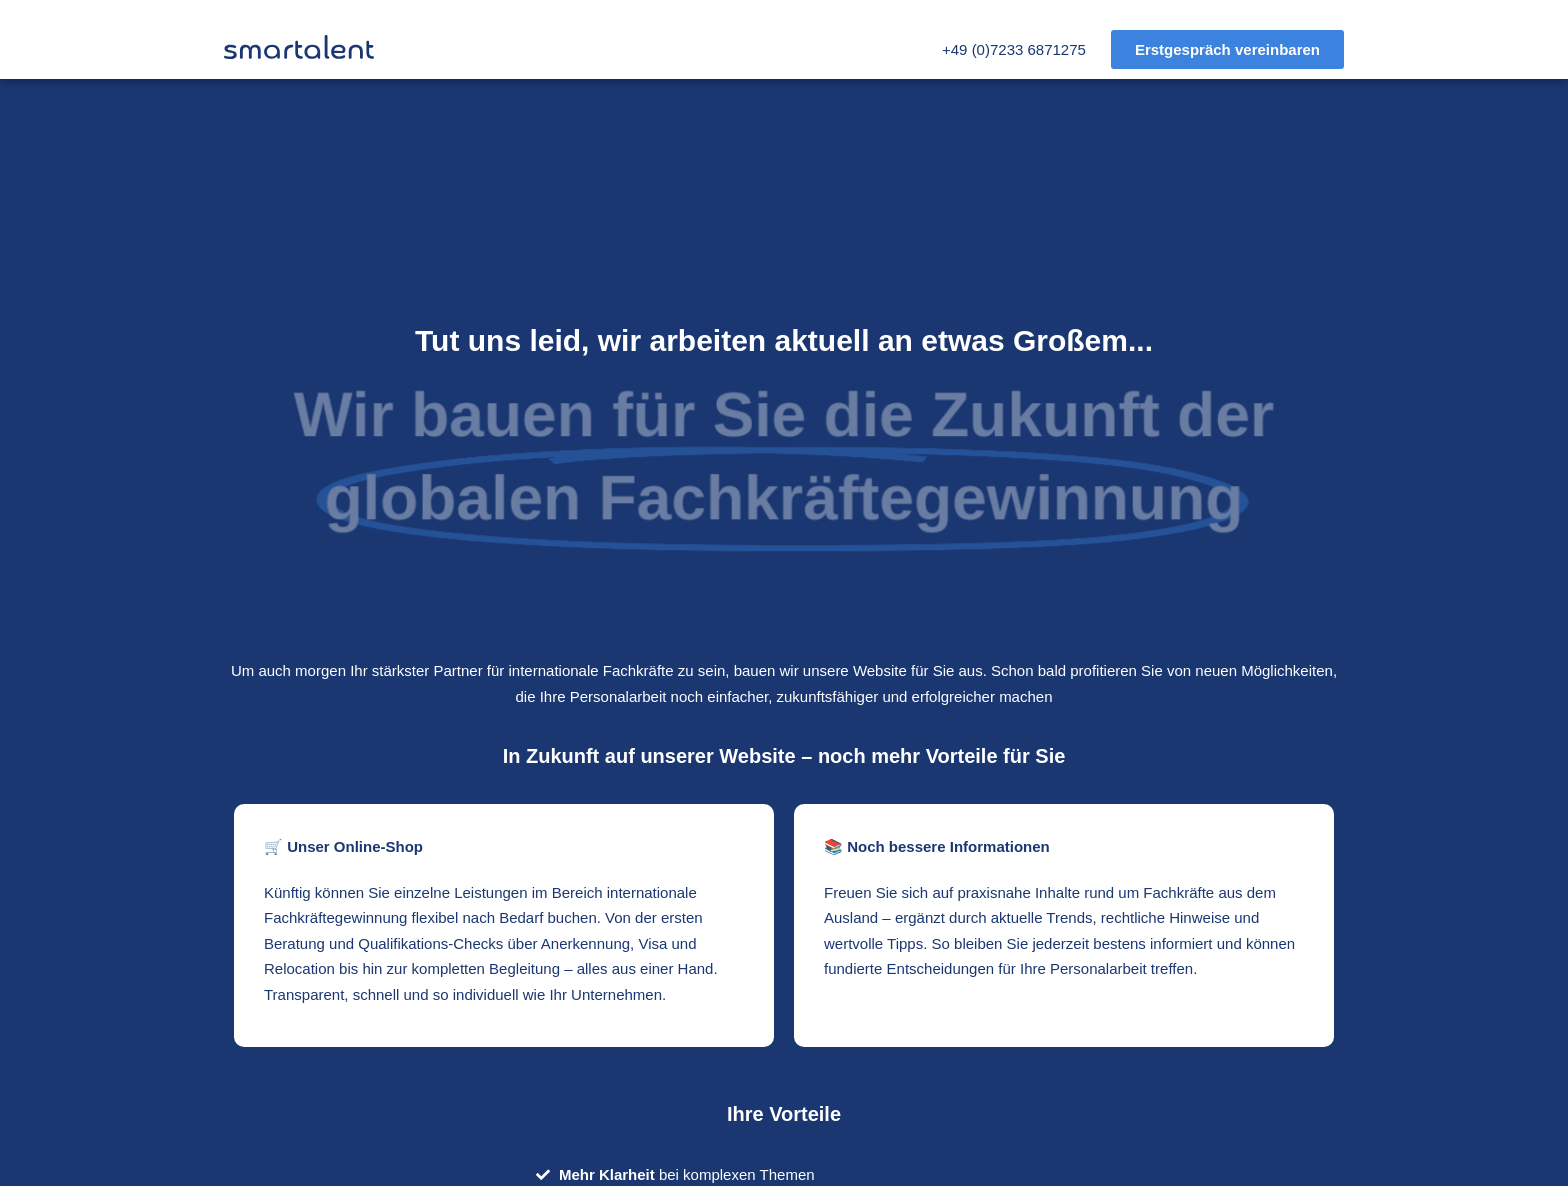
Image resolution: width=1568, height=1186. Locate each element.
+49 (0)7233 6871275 (1014, 49)
